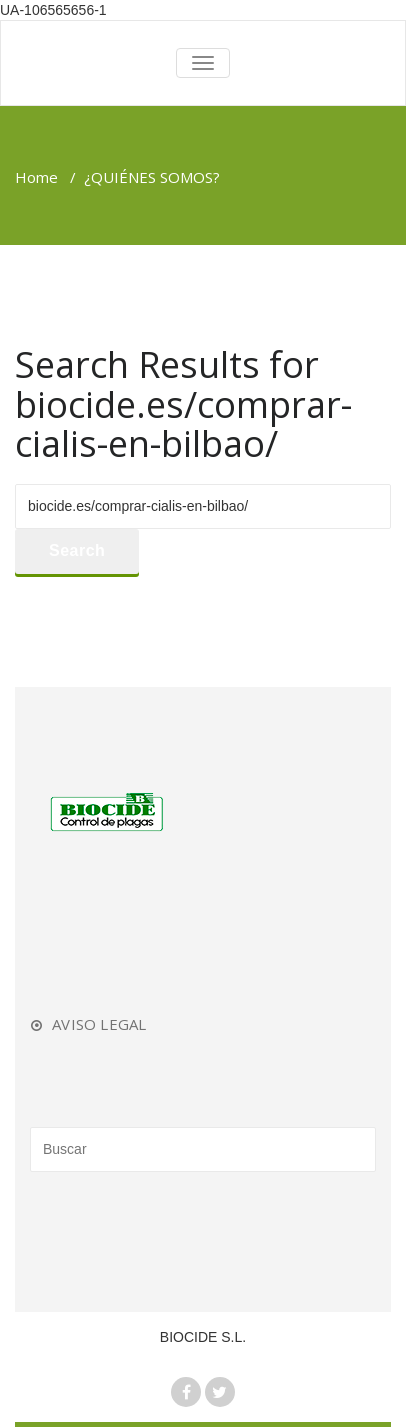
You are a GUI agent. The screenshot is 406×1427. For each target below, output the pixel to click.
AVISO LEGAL (99, 1024)
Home (36, 177)
